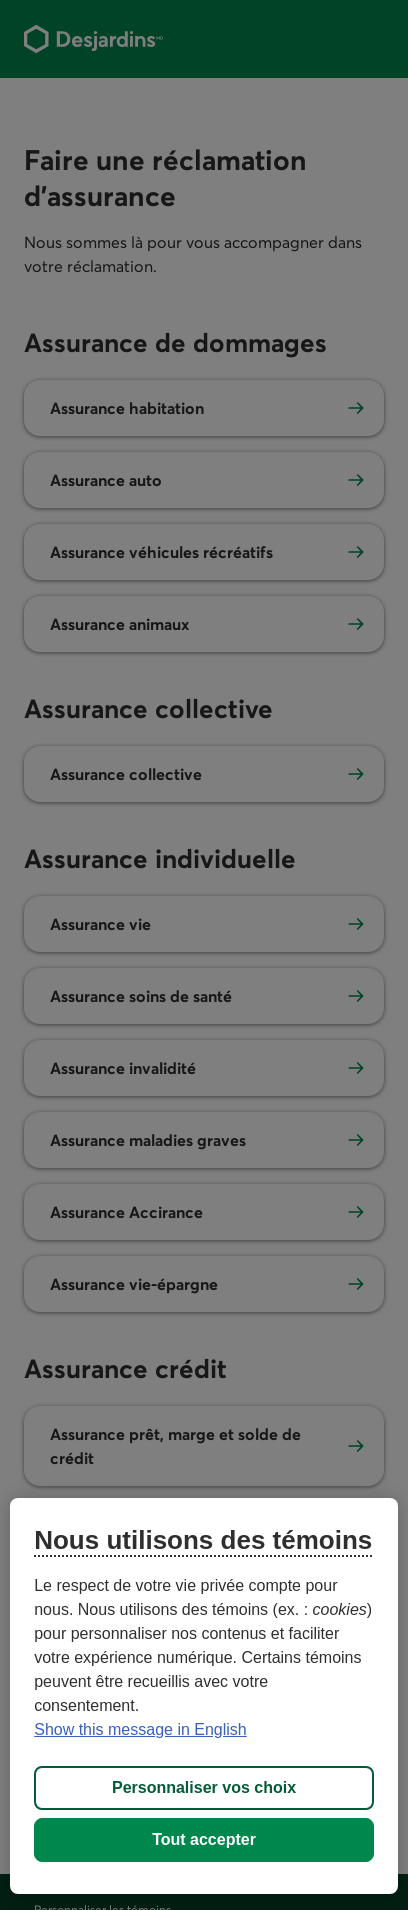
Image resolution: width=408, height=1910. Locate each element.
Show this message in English (140, 1729)
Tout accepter (204, 1839)
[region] (204, 1696)
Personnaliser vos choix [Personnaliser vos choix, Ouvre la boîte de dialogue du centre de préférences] (204, 1787)
